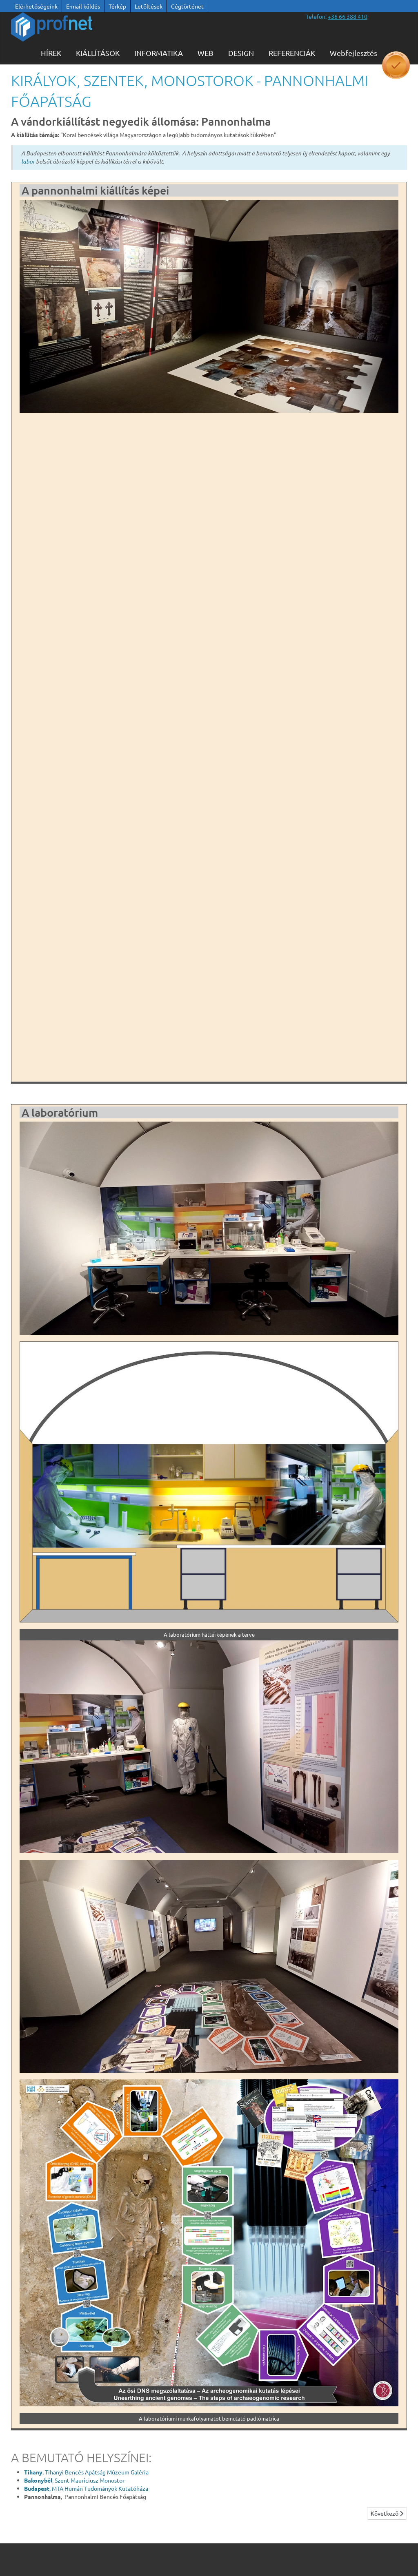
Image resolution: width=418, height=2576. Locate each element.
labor (28, 161)
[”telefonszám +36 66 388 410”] (347, 16)
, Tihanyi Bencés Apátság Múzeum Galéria (86, 2472)
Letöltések (148, 6)
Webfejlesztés (353, 53)
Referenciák (292, 53)
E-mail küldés (83, 6)
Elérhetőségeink (36, 6)
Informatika (158, 53)
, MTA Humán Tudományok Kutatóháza (86, 2488)
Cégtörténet (187, 6)
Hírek (51, 53)
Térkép (117, 6)
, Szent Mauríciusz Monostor (74, 2480)
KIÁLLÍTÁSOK (98, 53)
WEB (205, 53)
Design (241, 53)
